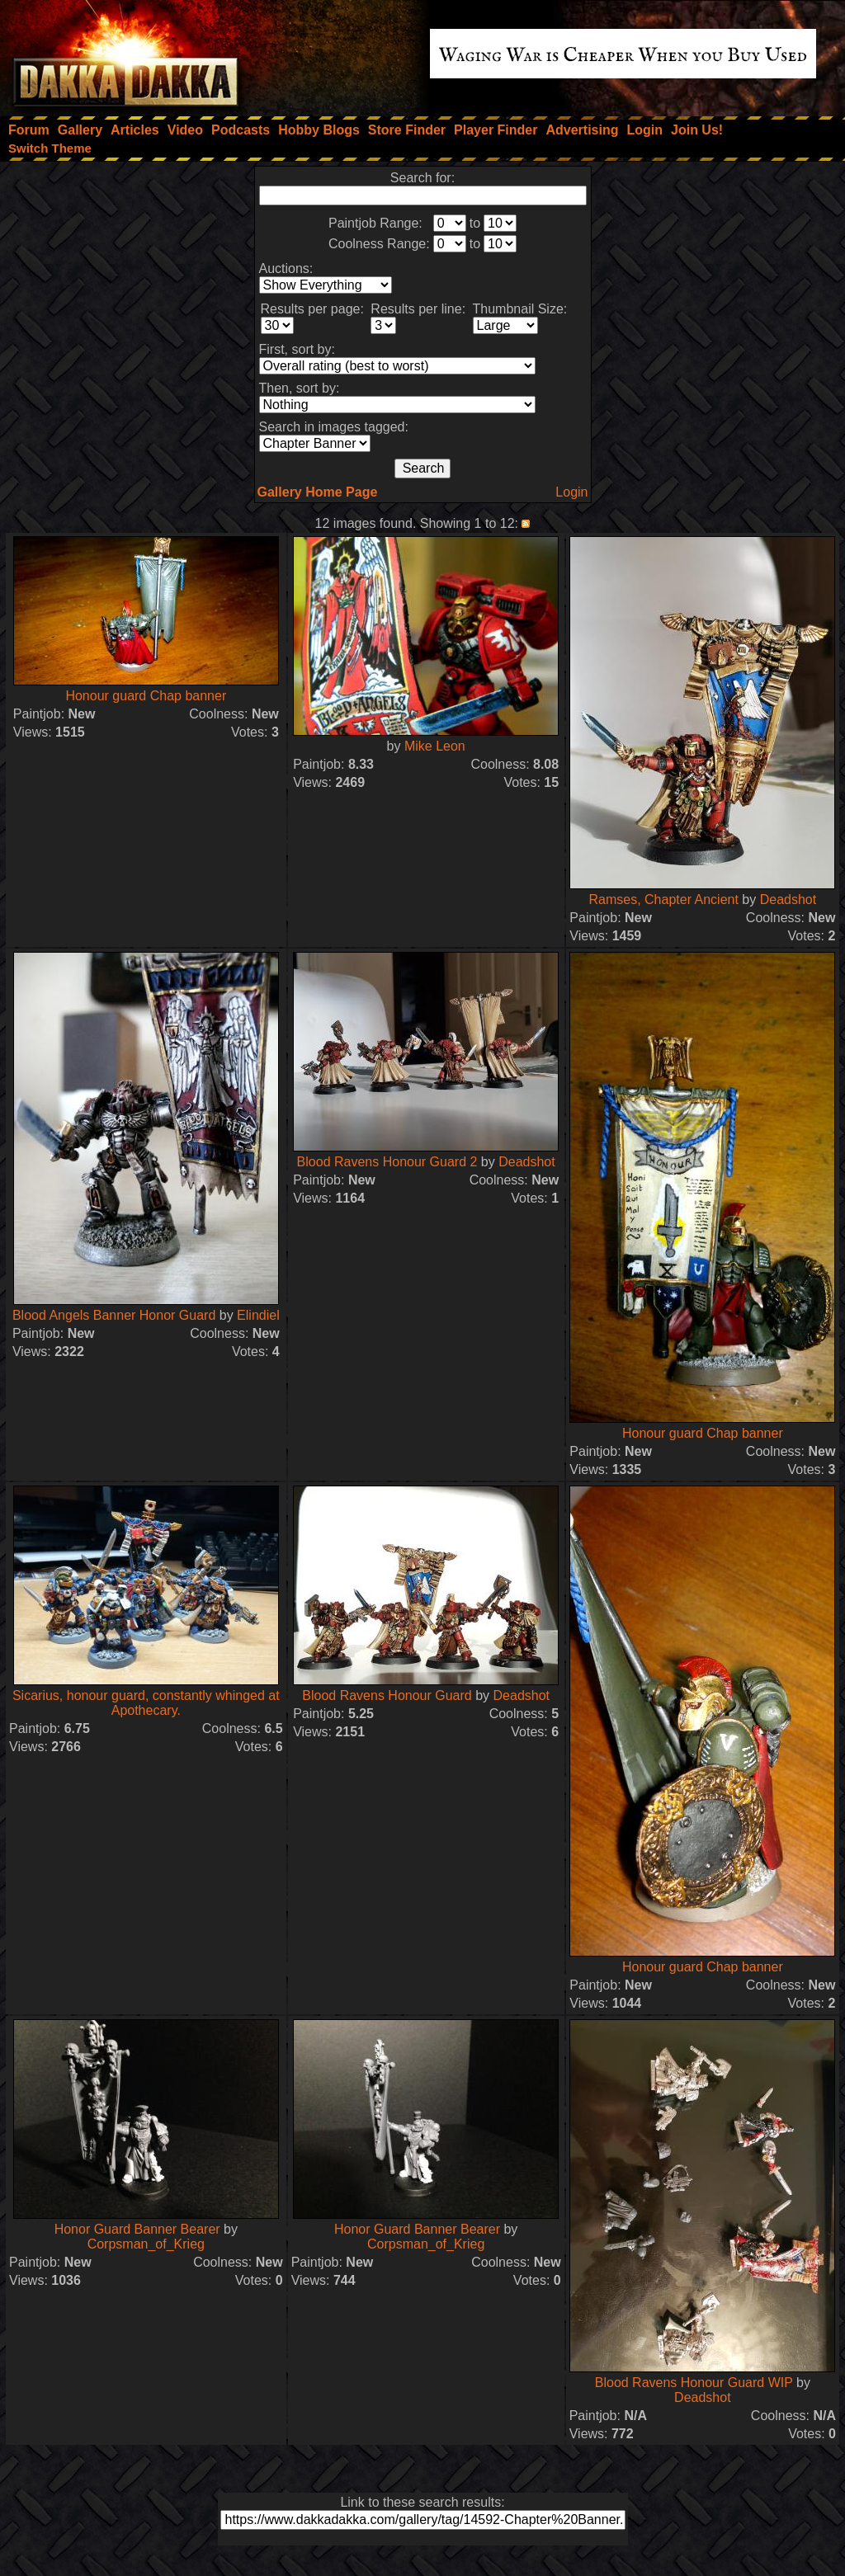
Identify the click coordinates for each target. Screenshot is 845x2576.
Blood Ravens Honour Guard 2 (387, 1162)
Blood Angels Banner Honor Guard (113, 1315)
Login (571, 492)
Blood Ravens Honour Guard (386, 1695)
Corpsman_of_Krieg (146, 2244)
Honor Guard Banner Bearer (137, 2229)
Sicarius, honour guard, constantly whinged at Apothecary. (146, 1702)
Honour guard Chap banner (145, 696)
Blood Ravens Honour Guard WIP (694, 2383)
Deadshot (788, 899)
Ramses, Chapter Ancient (663, 899)
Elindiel (258, 1315)
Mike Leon (434, 746)
